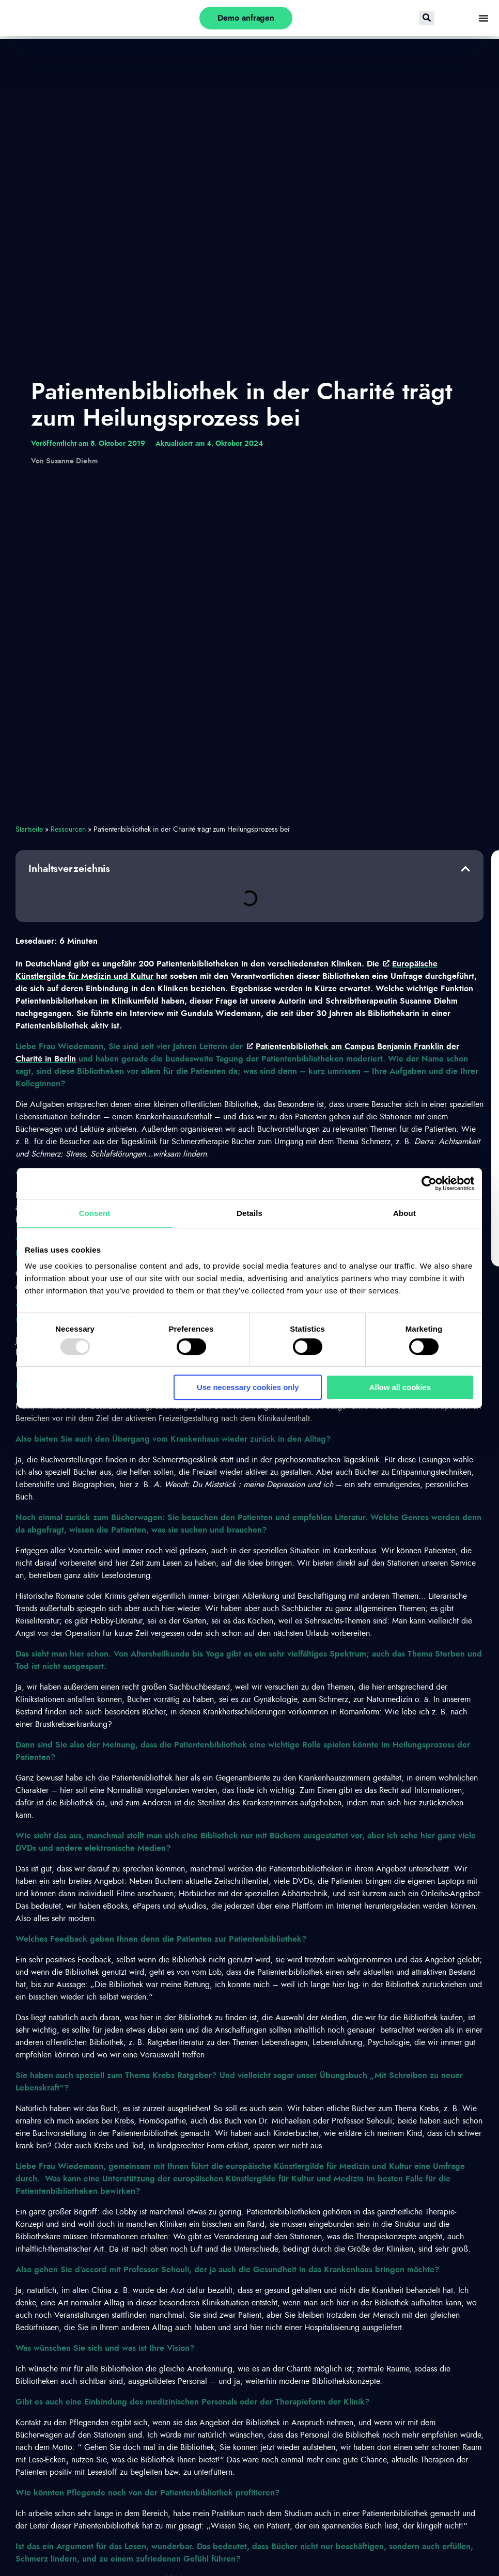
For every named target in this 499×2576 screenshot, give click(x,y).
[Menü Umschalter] (483, 18)
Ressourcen (68, 829)
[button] (465, 869)
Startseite (29, 829)
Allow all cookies (400, 1387)
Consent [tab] (95, 1213)
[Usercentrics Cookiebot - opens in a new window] (429, 1183)
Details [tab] (249, 1213)
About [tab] (404, 1213)
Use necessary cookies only (248, 1387)
